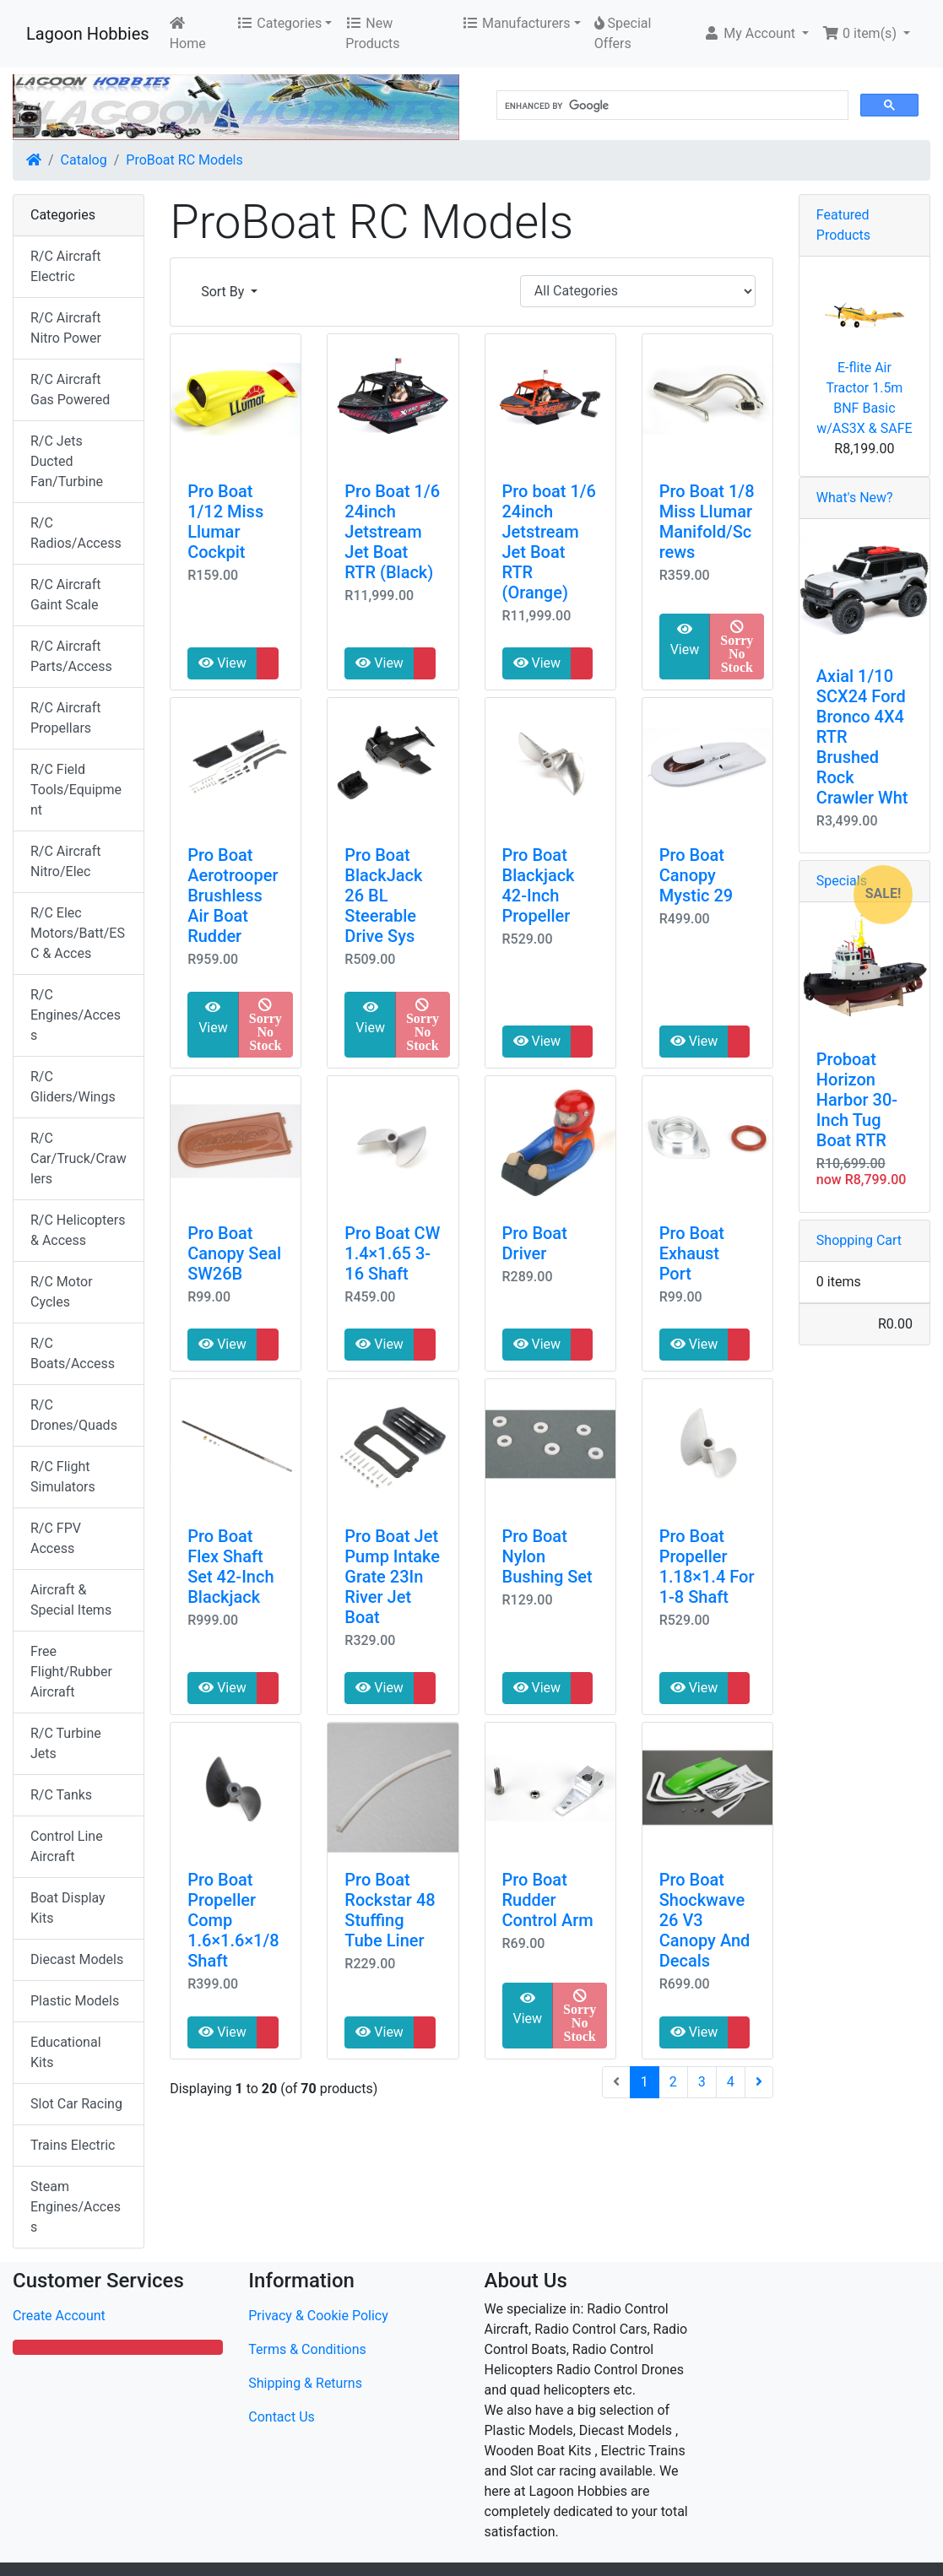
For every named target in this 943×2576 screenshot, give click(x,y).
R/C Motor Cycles (61, 1292)
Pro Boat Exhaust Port (691, 1253)
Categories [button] (279, 23)
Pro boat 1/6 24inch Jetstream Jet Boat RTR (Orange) (549, 542)
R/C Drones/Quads (73, 1415)
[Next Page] (759, 2082)
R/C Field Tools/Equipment (76, 789)
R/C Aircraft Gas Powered (70, 389)
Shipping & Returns (305, 2383)
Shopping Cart (859, 1240)
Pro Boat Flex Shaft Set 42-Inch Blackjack (230, 1566)
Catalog (84, 160)
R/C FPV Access (55, 1538)
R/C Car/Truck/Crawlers (78, 1158)
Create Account (59, 2316)
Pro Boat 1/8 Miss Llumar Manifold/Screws (707, 521)
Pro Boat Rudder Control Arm (547, 1900)
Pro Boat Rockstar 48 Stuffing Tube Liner (389, 1910)
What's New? (854, 498)
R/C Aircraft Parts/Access (71, 656)
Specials (841, 881)
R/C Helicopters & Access (77, 1230)
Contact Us (281, 2417)
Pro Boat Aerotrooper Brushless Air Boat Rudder (232, 895)
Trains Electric (73, 2145)
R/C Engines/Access (75, 1015)
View (222, 663)
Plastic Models (74, 2001)
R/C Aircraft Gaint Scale (65, 594)
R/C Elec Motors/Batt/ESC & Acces (77, 933)
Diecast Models (76, 1959)
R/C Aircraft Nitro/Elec (65, 861)
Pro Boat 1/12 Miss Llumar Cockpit (225, 521)
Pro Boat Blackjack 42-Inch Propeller (538, 885)
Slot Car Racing (76, 2104)
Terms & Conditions (307, 2349)
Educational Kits (65, 2052)
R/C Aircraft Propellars (65, 718)
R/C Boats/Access (72, 1353)
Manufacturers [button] (516, 23)
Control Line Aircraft (66, 1846)
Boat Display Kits (68, 1908)
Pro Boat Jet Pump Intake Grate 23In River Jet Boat (392, 1576)
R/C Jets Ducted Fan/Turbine (66, 461)
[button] (756, 34)
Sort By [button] (224, 292)
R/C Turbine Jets (65, 1743)
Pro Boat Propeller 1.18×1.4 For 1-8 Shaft (707, 1566)
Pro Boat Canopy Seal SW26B (234, 1253)
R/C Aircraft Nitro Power (65, 328)
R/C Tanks (61, 1795)
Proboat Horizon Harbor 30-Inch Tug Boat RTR (856, 1099)
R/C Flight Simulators (62, 1476)
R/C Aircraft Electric (65, 266)
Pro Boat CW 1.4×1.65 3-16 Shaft (392, 1253)
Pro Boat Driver (534, 1243)
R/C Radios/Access (76, 533)
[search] (671, 105)
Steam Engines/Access (75, 2206)
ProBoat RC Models (184, 160)
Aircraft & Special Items (70, 1600)
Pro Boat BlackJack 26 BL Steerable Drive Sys (383, 895)
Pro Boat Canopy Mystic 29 (696, 875)
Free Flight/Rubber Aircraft (71, 1671)
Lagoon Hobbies (87, 34)
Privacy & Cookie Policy (318, 2316)
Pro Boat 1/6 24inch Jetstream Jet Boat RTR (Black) (392, 531)
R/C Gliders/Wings (73, 1087)
